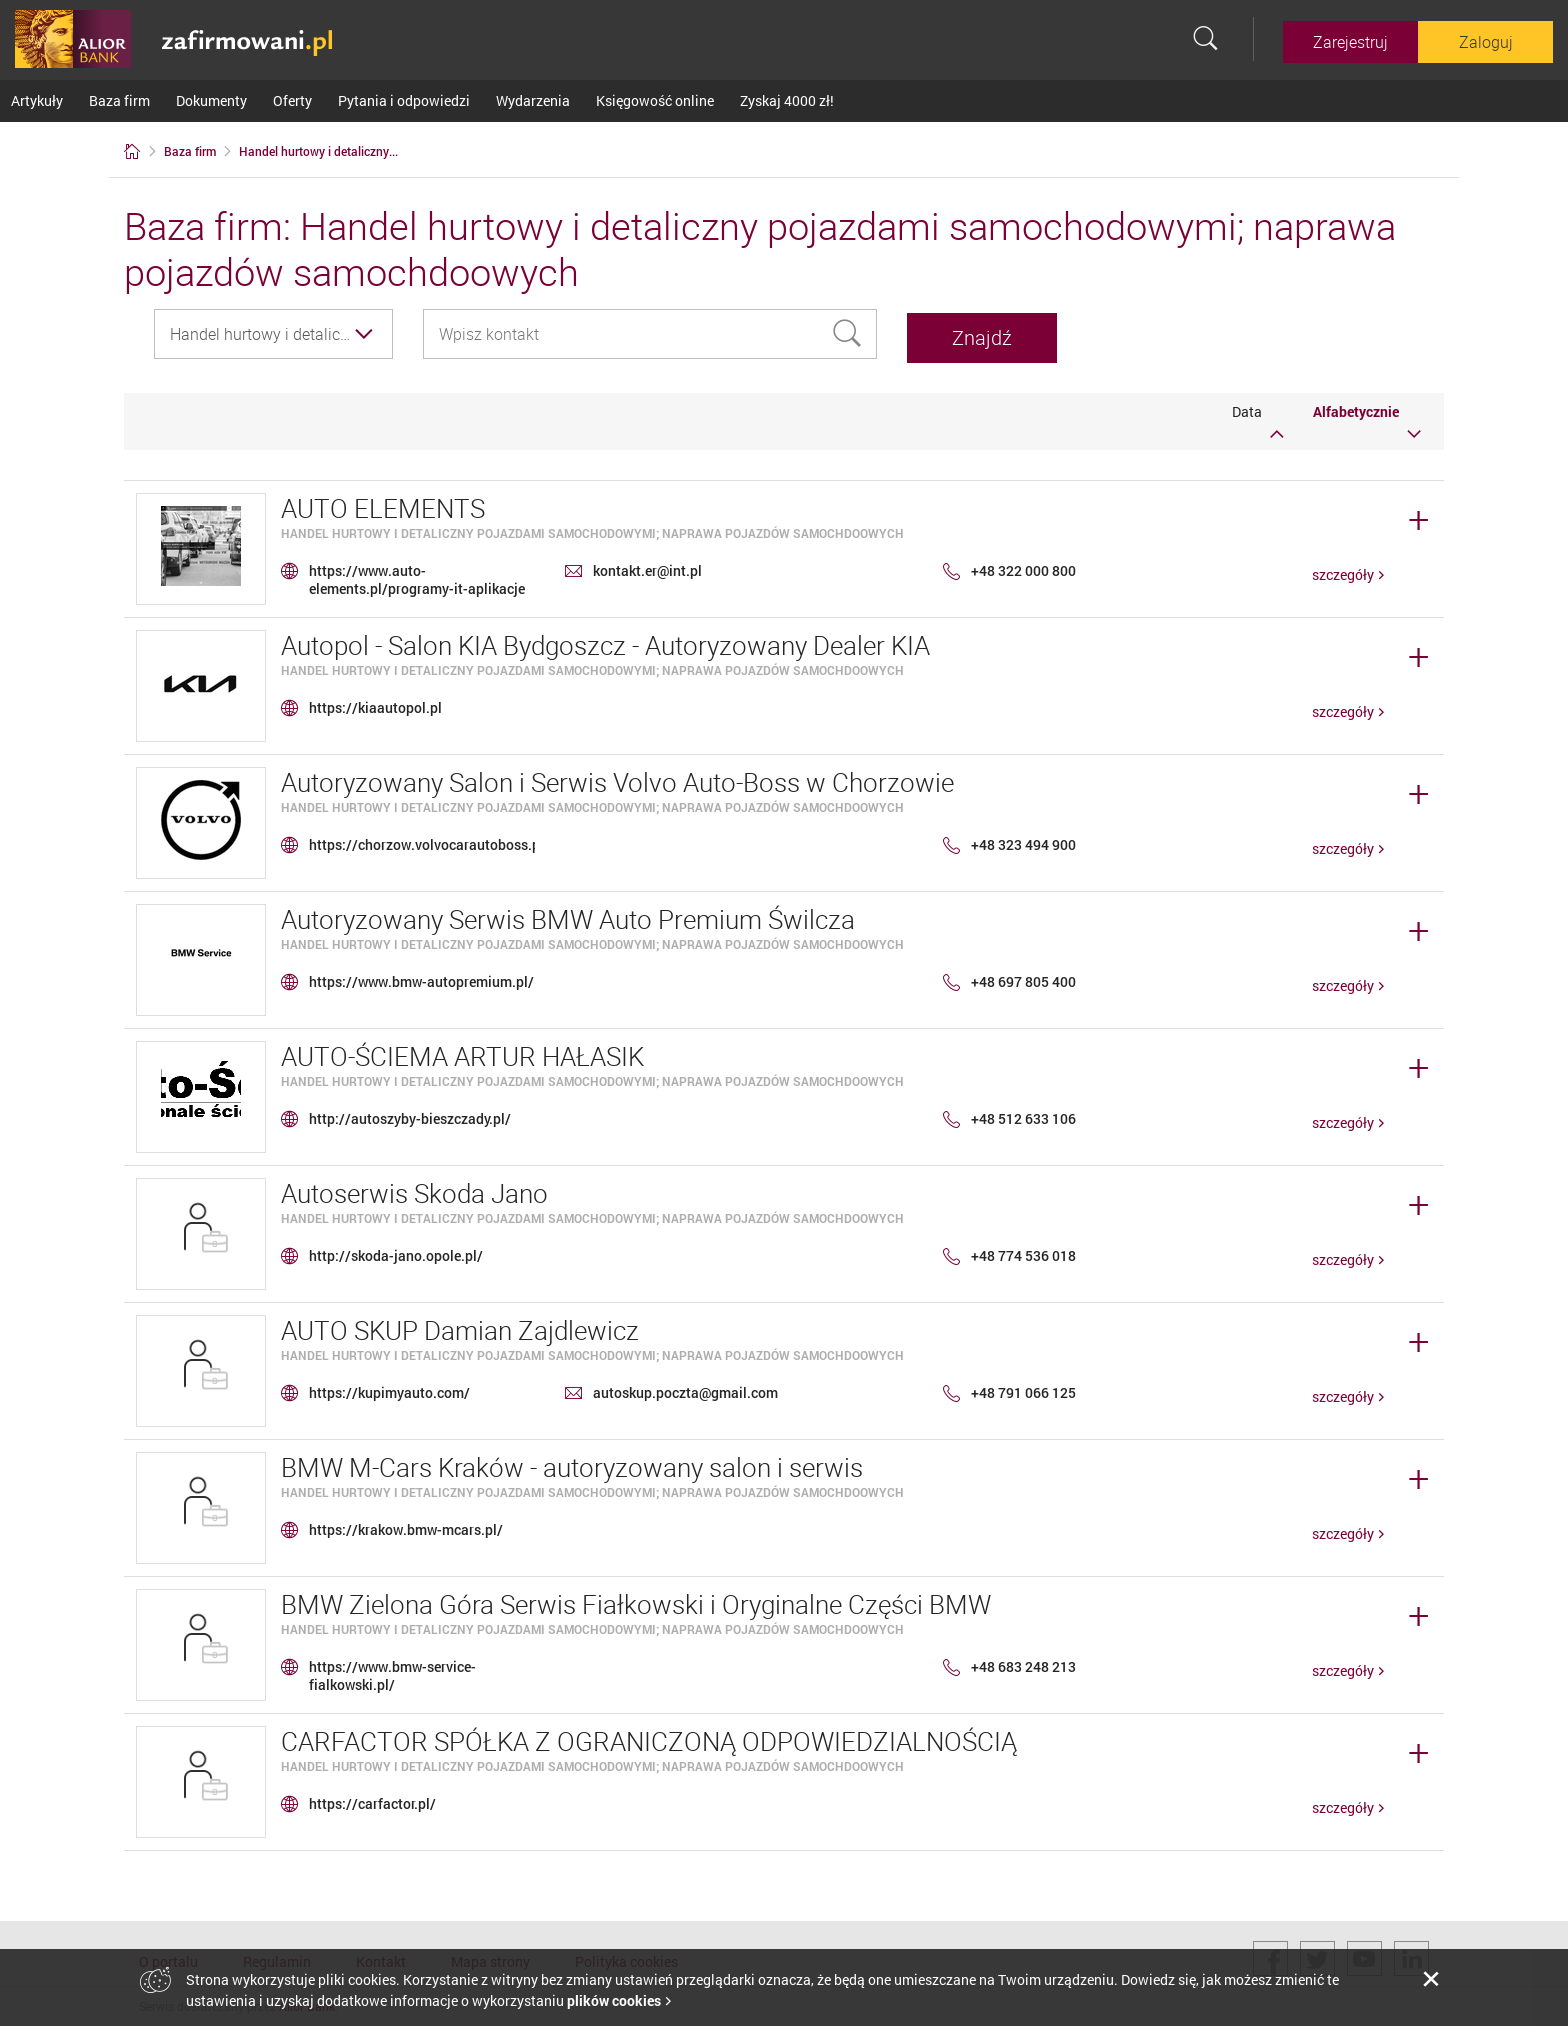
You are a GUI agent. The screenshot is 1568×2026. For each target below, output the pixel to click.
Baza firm (119, 100)
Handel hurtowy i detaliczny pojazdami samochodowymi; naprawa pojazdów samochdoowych (592, 529)
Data (1258, 417)
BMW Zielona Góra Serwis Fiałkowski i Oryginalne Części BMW (636, 1600)
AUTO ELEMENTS (383, 504)
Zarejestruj (1350, 42)
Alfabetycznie (1367, 417)
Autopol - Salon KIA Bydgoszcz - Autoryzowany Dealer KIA (605, 641)
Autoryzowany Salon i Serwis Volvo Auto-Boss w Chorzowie (617, 778)
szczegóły (1343, 570)
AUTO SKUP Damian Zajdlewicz (460, 1326)
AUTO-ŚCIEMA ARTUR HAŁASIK (462, 1052)
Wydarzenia (533, 100)
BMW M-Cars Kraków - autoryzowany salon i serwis (572, 1463)
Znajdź (1007, 333)
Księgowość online (655, 100)
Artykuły (37, 100)
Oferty (292, 100)
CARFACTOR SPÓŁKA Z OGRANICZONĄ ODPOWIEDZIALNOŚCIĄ (649, 1737)
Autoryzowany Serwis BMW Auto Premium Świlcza (568, 915)
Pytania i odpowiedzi (404, 100)
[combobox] (273, 334)
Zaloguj (1486, 42)
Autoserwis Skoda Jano (414, 1189)
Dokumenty (211, 100)
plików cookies (614, 2000)
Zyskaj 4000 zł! (787, 100)
